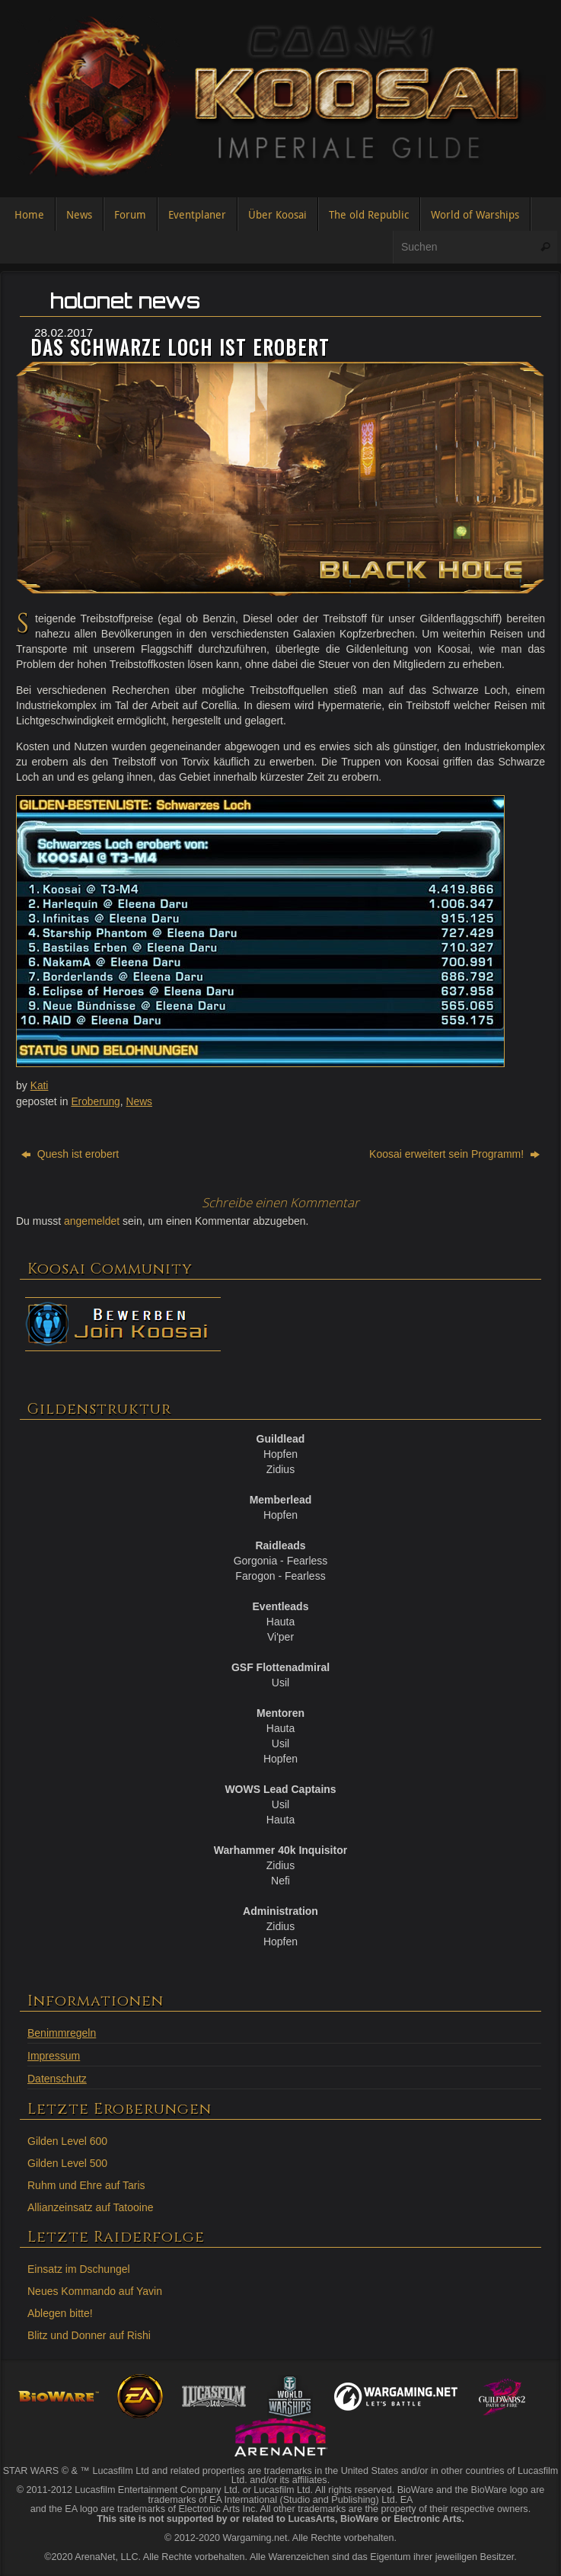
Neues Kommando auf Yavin (94, 2289)
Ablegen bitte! (60, 2311)
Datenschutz (57, 2076)
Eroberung (95, 1101)
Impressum (53, 2053)
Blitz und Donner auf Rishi (89, 2333)
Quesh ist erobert (70, 1152)
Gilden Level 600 (67, 2139)
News (140, 1101)
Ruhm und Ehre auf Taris (86, 2183)
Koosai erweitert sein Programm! (454, 1152)
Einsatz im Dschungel (78, 2267)
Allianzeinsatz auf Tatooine (90, 2205)
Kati (39, 1085)
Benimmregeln (61, 2031)
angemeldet (92, 1219)
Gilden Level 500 (67, 2161)
